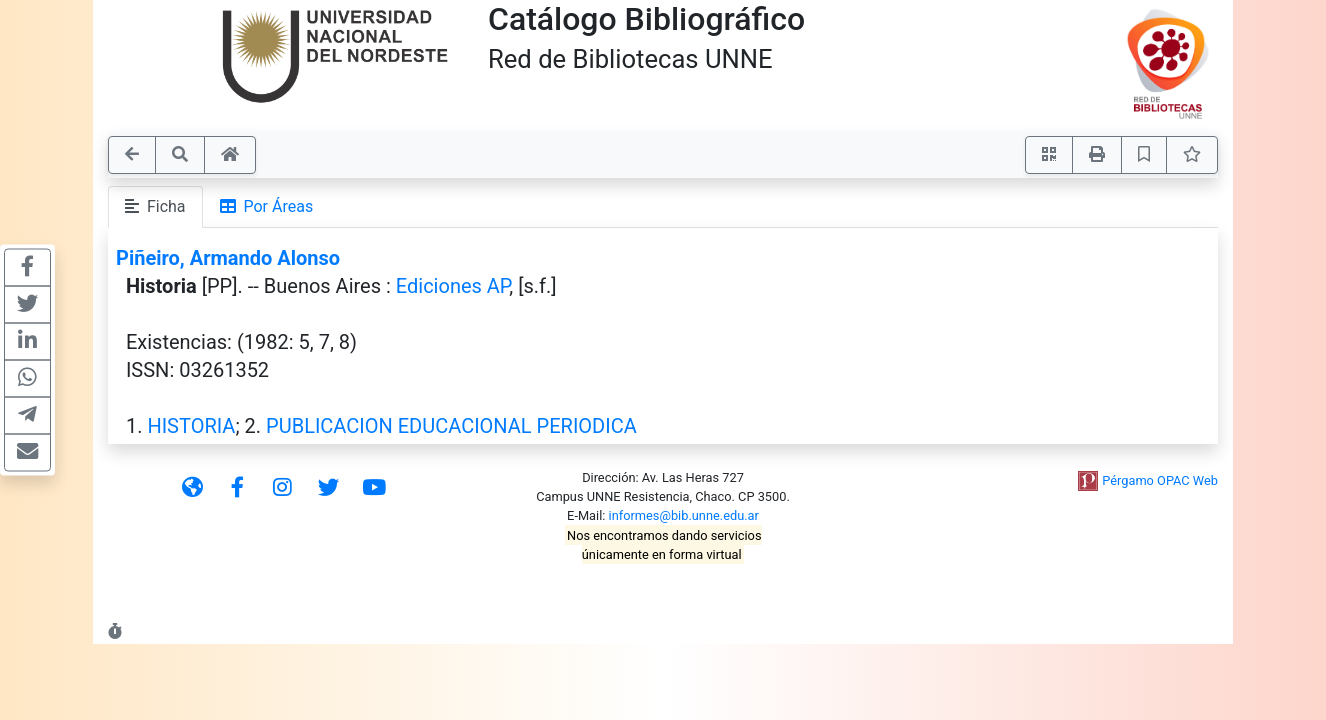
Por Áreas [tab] (267, 206)
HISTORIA (191, 426)
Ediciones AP (453, 286)
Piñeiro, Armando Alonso (228, 258)
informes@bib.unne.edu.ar (684, 515)
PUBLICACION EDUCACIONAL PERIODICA (451, 426)
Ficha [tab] (155, 206)
